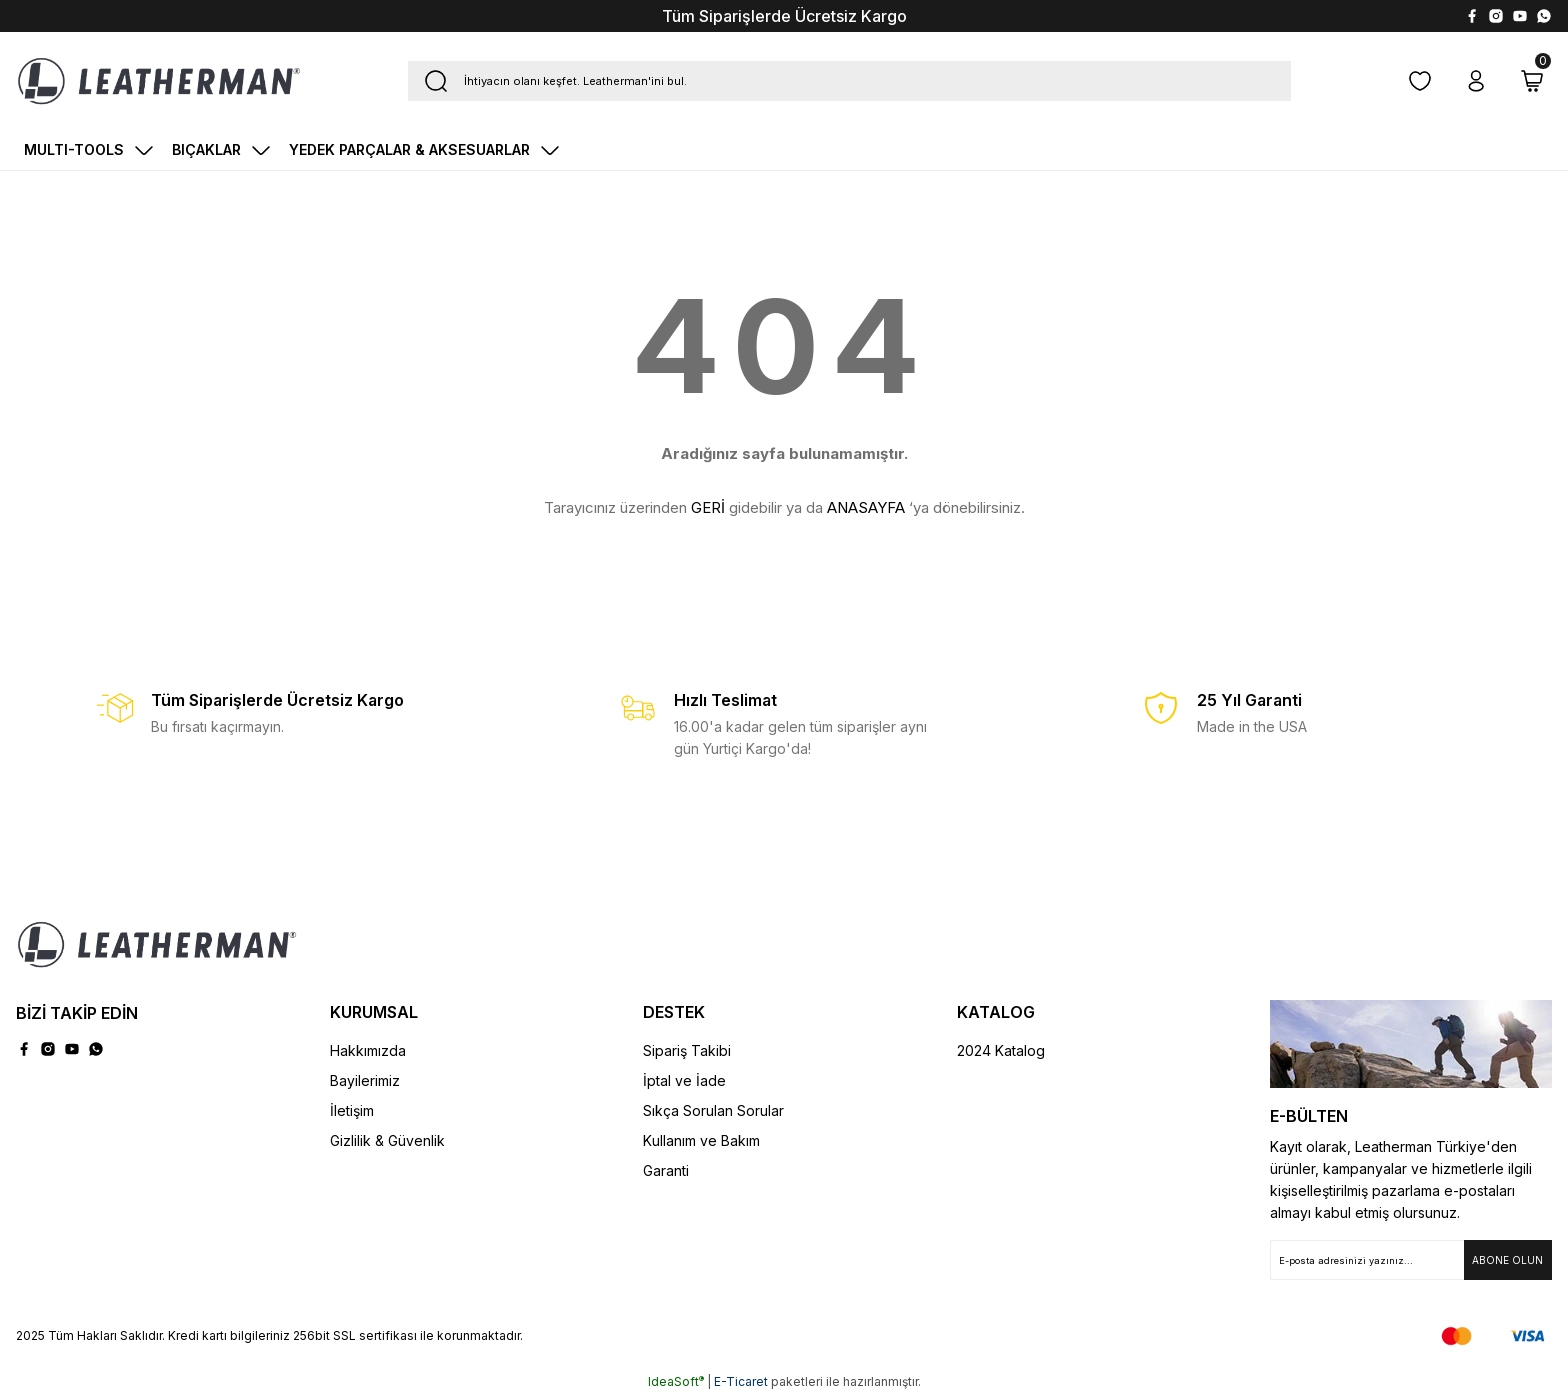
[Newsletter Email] (1411, 1260)
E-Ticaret (741, 1381)
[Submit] (1508, 1260)
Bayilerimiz (365, 1080)
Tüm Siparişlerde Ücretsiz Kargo (784, 16)
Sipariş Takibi (687, 1050)
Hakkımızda (368, 1050)
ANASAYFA (866, 507)
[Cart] (1532, 81)
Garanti (666, 1170)
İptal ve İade (684, 1080)
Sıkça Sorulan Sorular (713, 1110)
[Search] (849, 81)
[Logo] (159, 81)
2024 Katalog (1001, 1050)
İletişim (352, 1110)
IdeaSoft (676, 1381)
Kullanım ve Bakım (701, 1140)
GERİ (708, 507)
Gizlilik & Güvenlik (387, 1140)
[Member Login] (1476, 81)
